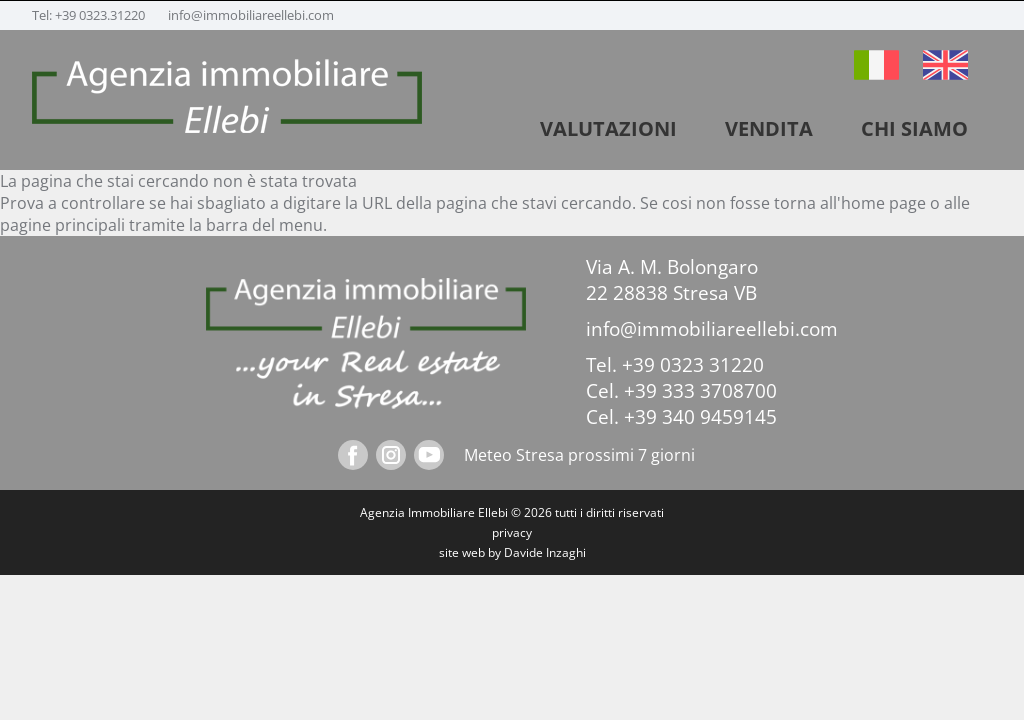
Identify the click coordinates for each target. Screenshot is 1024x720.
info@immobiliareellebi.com (251, 15)
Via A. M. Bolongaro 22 (672, 280)
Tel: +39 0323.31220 (90, 15)
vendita (769, 128)
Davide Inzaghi (545, 552)
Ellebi (493, 512)
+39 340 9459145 (700, 417)
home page (883, 203)
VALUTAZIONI (608, 128)
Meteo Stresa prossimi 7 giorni (579, 455)
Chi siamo (914, 128)
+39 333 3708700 (700, 391)
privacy (512, 532)
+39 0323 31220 (693, 365)
